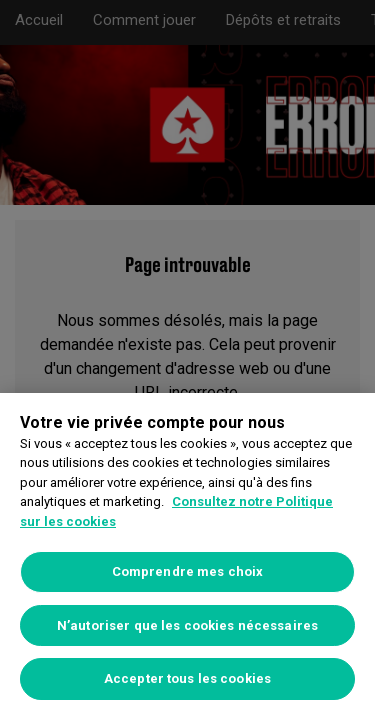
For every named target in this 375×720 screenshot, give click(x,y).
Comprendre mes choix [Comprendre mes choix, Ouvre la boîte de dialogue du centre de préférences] (188, 571)
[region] (187, 556)
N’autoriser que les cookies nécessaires (187, 625)
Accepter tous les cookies (187, 678)
